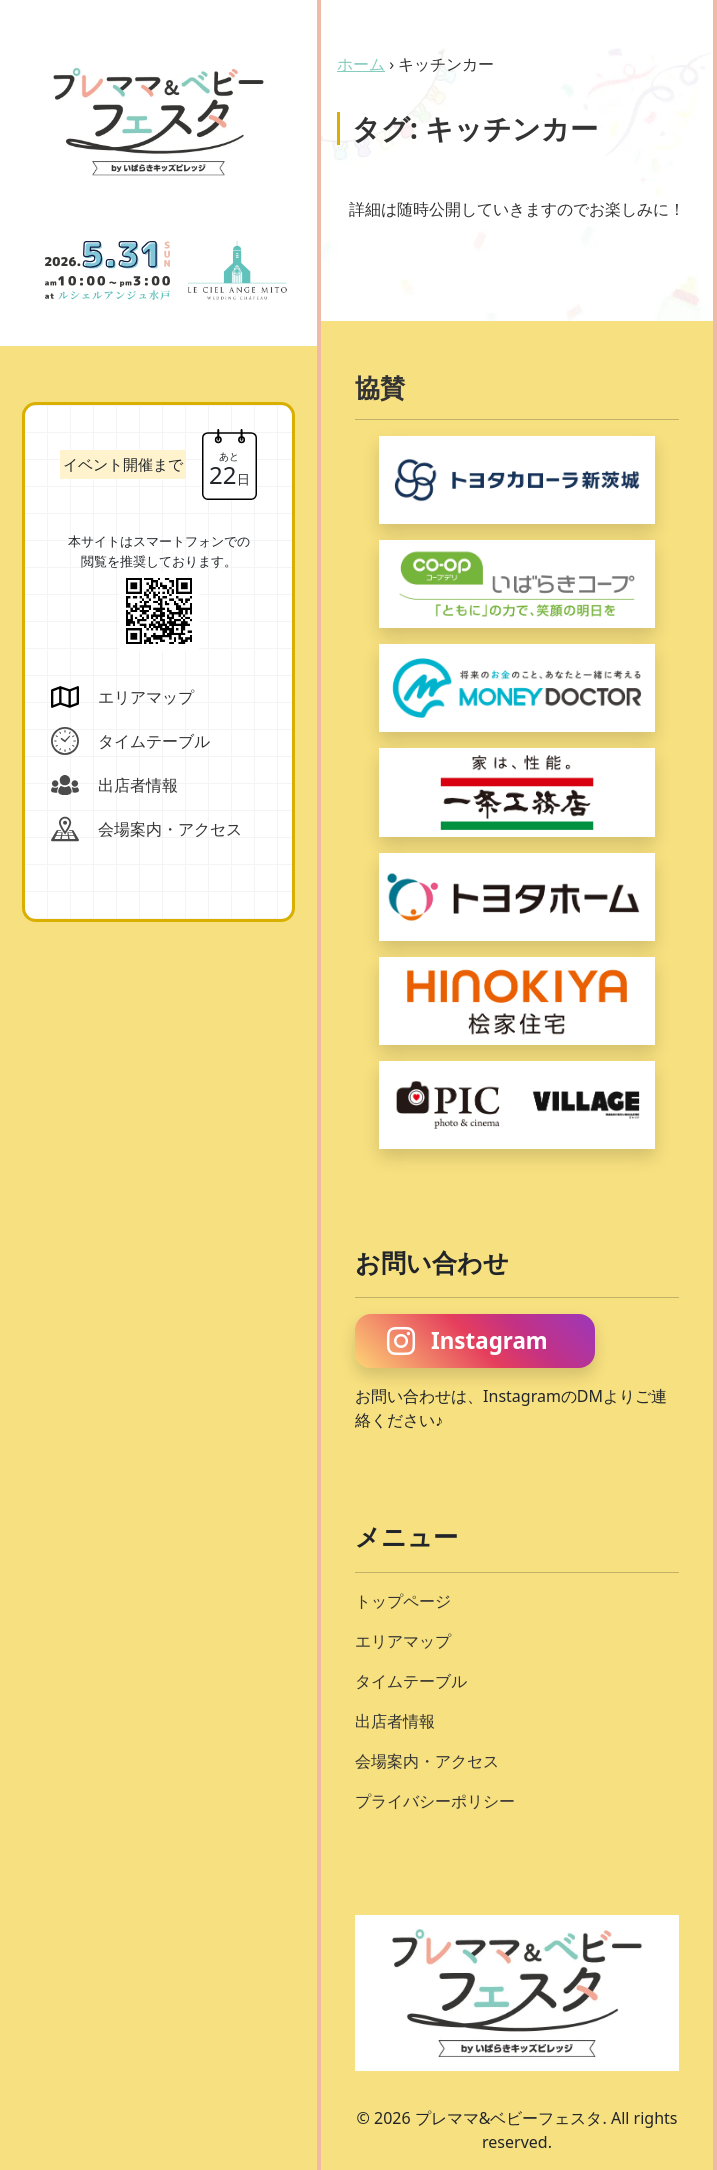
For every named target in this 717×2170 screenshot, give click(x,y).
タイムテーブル (411, 1681)
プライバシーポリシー (435, 1801)
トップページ (403, 1601)
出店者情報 (395, 1721)
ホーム (361, 64)
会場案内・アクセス (427, 1761)
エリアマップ (403, 1641)
